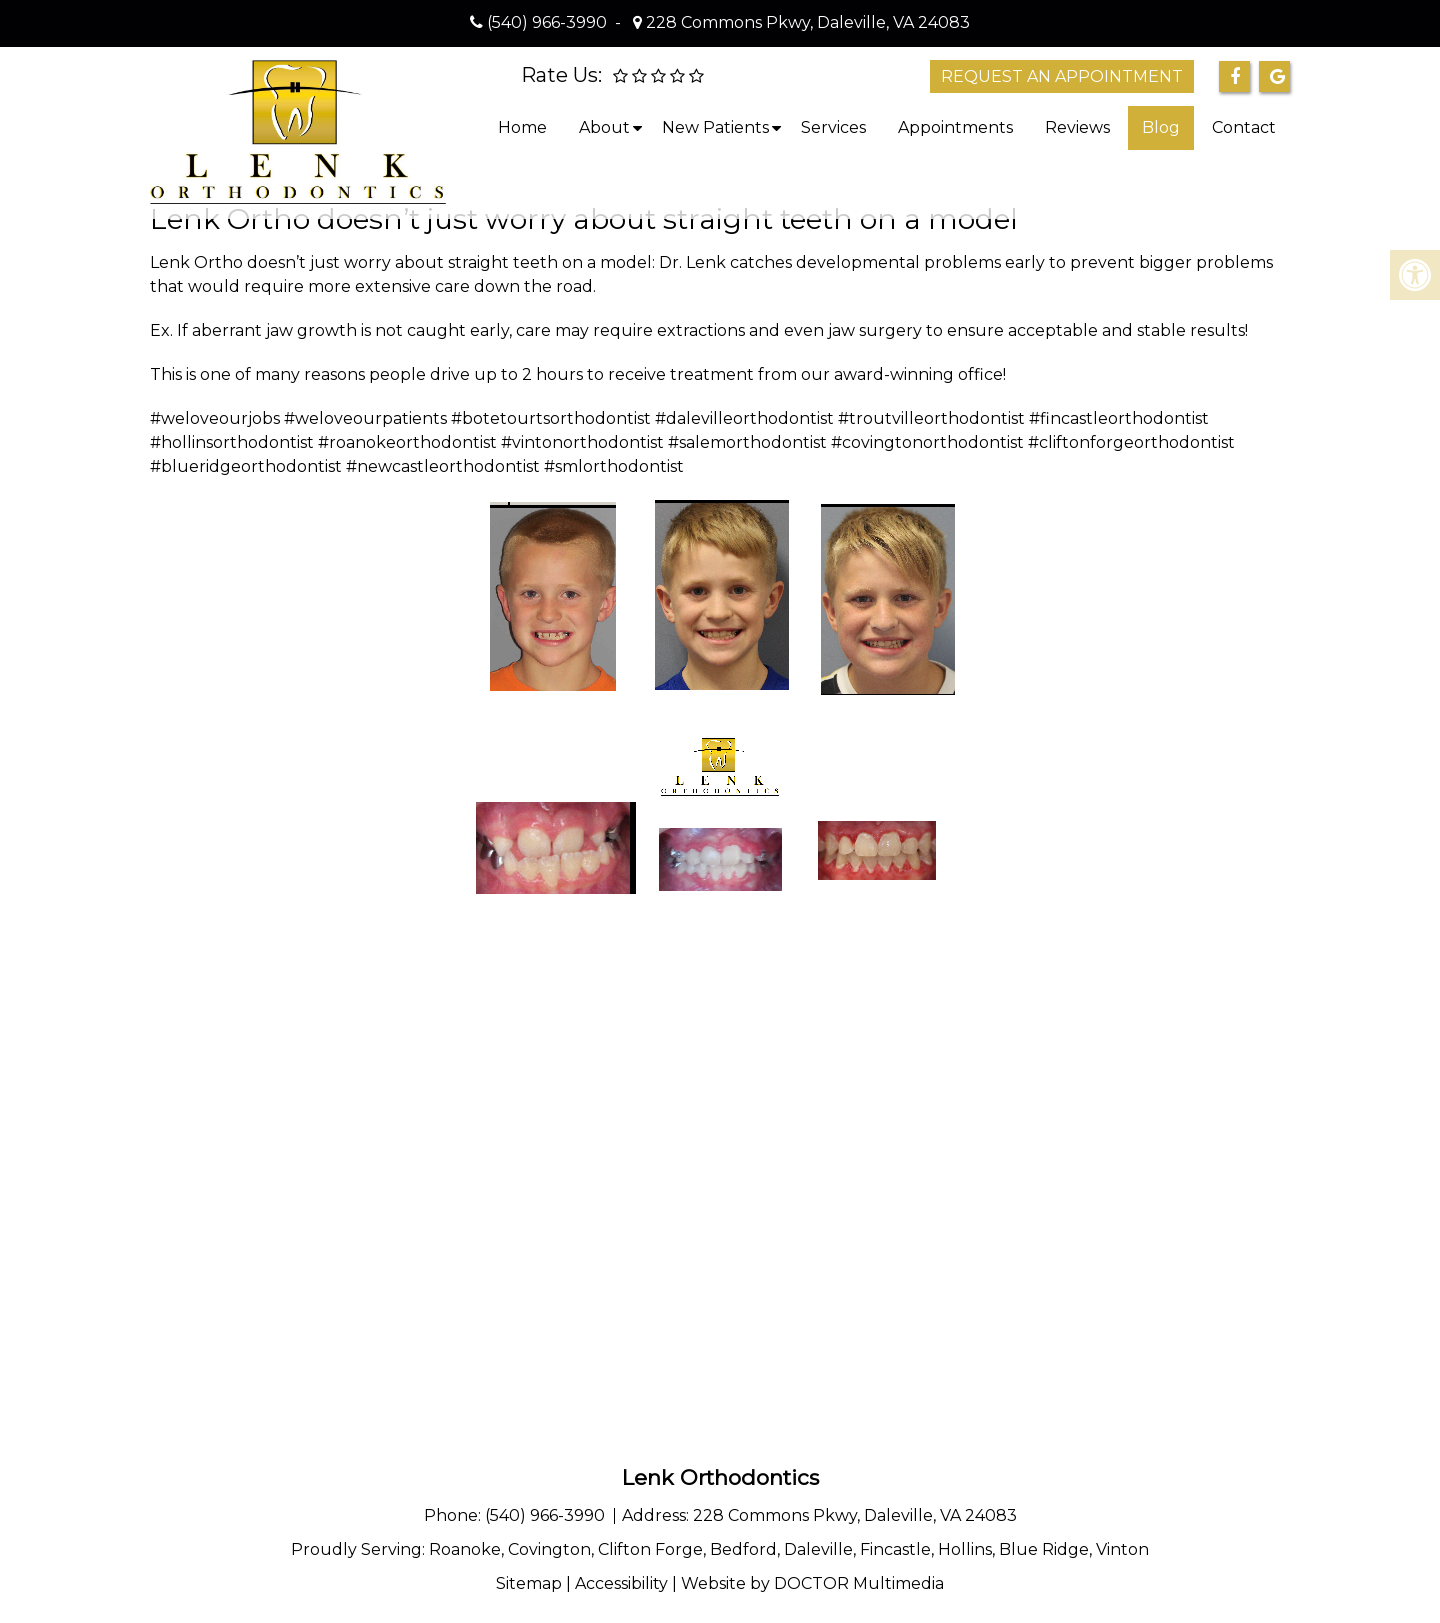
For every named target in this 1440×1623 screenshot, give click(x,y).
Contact (1244, 127)
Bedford (743, 1549)
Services (833, 127)
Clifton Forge (650, 1549)
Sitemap (529, 1583)
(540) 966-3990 (547, 22)
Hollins (965, 1549)
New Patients (715, 127)
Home (522, 127)
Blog (1161, 127)
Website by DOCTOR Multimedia (812, 1583)
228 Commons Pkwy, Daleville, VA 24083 (806, 22)
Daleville (818, 1549)
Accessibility (621, 1583)
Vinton (1122, 1549)
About (604, 127)
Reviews (1077, 127)
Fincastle (895, 1549)
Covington (549, 1549)
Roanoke (465, 1549)
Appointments (955, 127)
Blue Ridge (1044, 1549)
